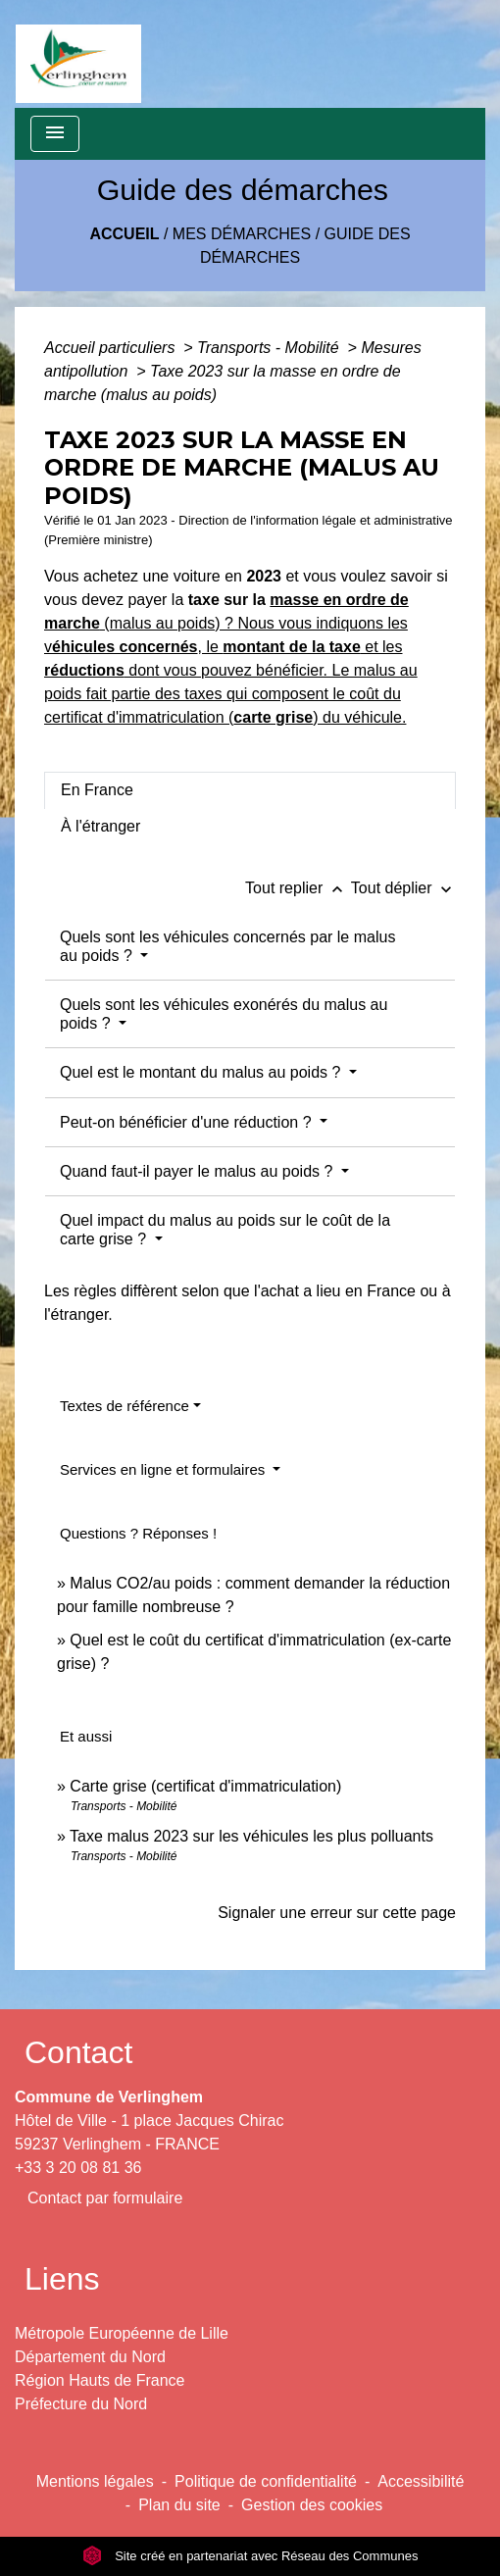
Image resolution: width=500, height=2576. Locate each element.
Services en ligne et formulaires (164, 1469)
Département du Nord (90, 2357)
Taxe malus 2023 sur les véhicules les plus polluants (251, 1836)
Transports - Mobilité (270, 347)
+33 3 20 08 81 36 (78, 2167)
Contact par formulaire (104, 2198)
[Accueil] (78, 54)
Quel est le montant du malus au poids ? (202, 1072)
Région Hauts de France (99, 2380)
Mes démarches (242, 234)
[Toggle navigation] (54, 134)
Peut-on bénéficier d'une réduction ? (188, 1122)
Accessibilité (420, 2481)
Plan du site (179, 2505)
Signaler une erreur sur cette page (337, 1912)
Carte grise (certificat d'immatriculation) (205, 1786)
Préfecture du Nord (81, 2404)
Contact (78, 2052)
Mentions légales (95, 2481)
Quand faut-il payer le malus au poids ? (198, 1171)
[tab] (250, 790)
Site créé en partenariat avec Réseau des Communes (250, 2556)
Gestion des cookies (311, 2505)
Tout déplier (403, 888)
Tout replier (298, 888)
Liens (62, 2279)
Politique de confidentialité (266, 2481)
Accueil (124, 234)
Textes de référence (124, 1405)
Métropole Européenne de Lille (121, 2333)
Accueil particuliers (111, 347)
